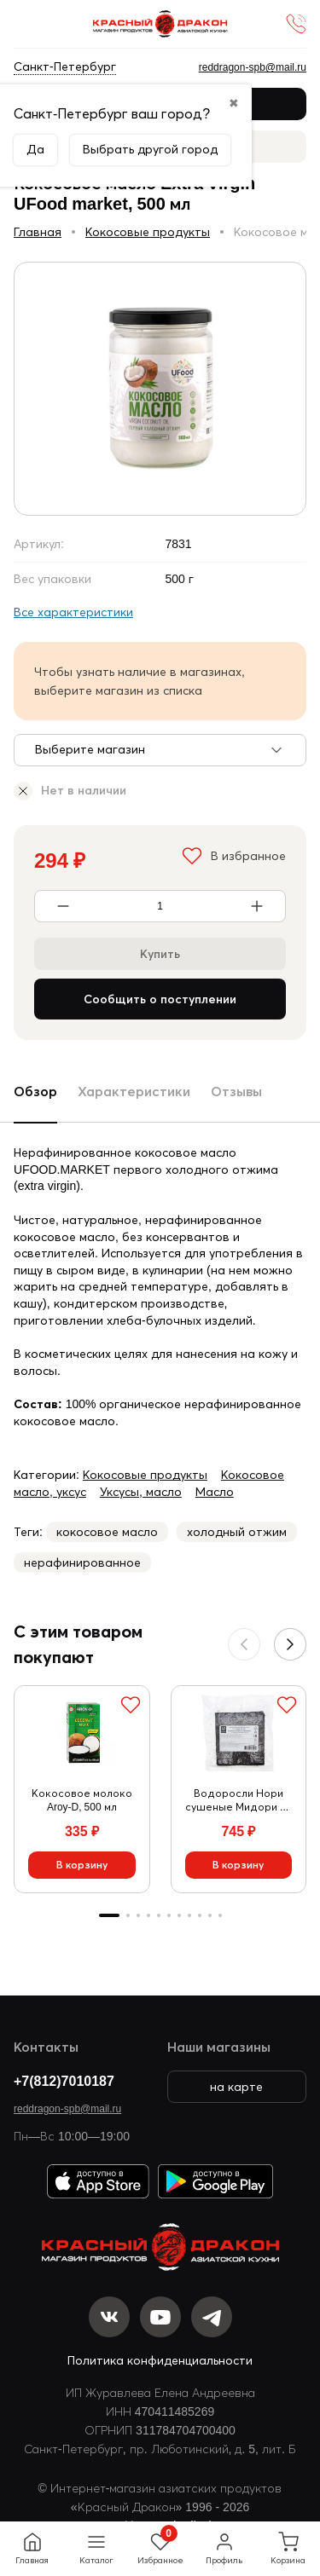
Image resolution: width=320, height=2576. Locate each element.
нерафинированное (82, 1562)
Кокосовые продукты (147, 232)
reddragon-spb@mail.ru (67, 2108)
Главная (37, 232)
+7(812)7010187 (64, 2080)
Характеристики (134, 1091)
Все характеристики (73, 612)
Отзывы (236, 1091)
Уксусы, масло (141, 1491)
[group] (160, 389)
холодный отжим (237, 1531)
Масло (214, 1491)
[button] (290, 1644)
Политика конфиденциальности (160, 2360)
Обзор (35, 1091)
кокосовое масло (107, 1531)
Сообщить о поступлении (160, 999)
